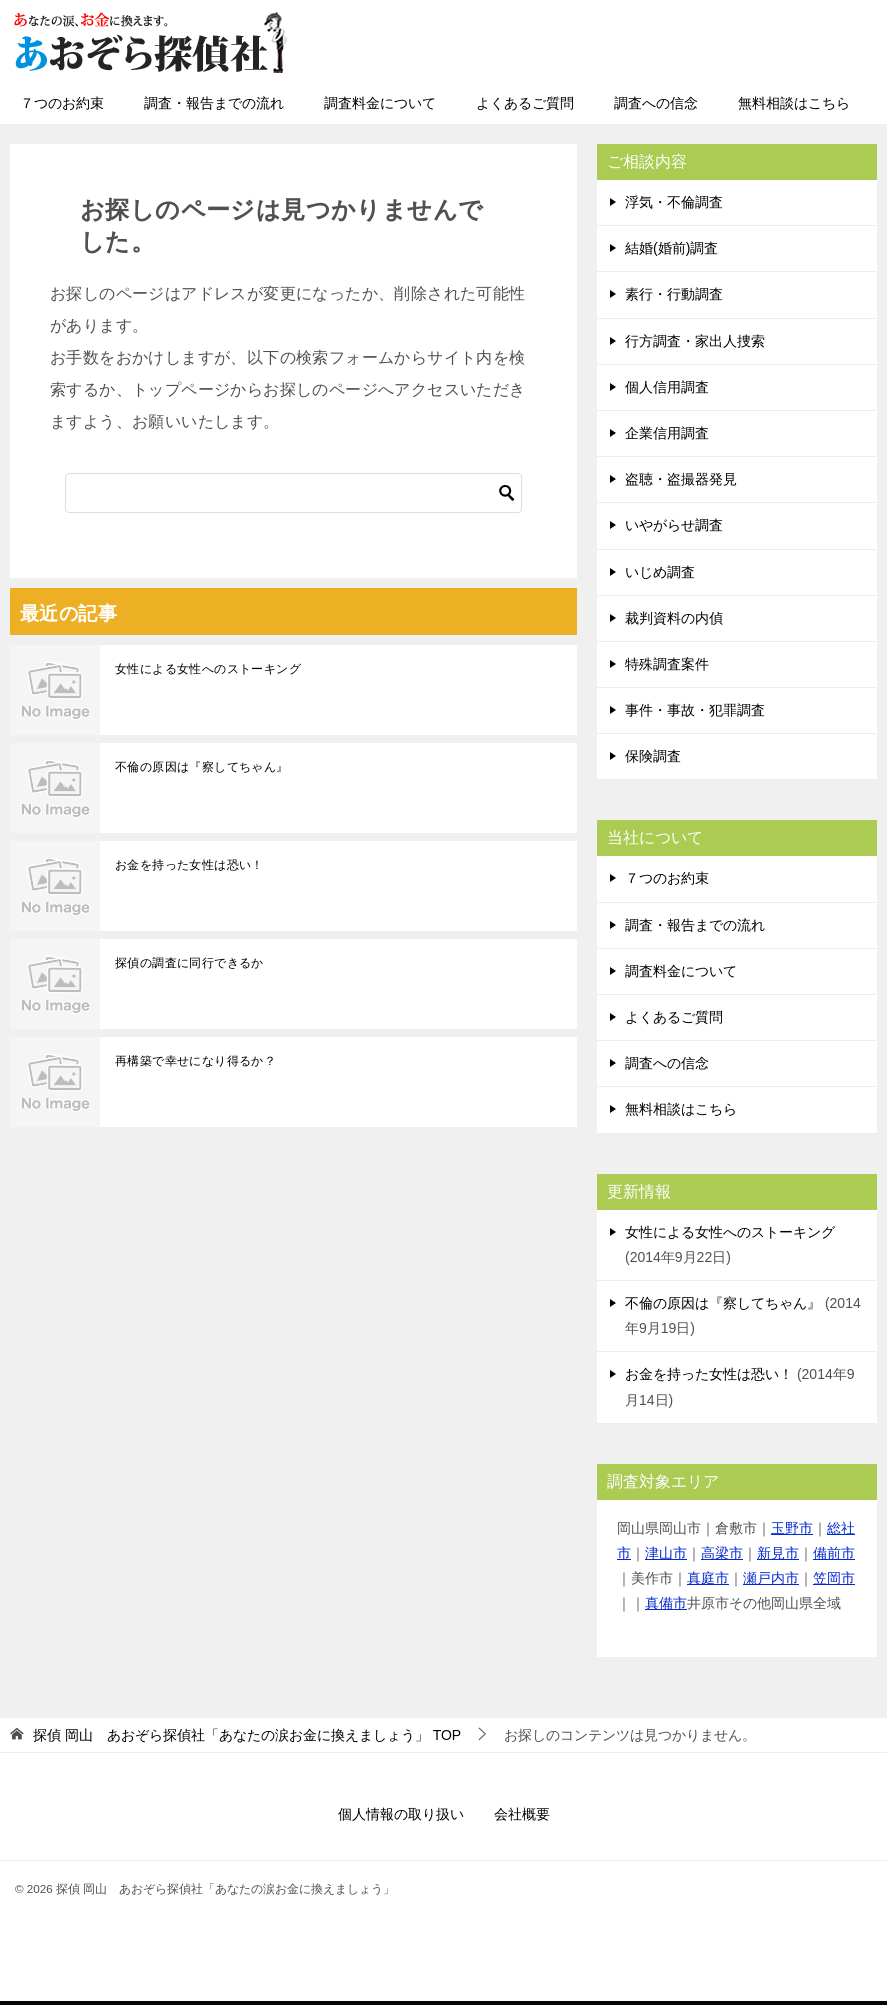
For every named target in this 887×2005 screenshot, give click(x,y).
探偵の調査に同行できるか (189, 963)
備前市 (834, 1553)
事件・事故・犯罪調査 (695, 710)
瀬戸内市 (771, 1578)
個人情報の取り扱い (401, 1814)
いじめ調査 (660, 572)
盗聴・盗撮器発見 (681, 479)
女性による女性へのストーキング (208, 669)
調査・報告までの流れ (214, 103)
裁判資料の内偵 (674, 618)
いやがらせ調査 (674, 525)
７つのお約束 (62, 103)
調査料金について (380, 103)
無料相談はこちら (794, 103)
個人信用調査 (667, 387)
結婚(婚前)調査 (671, 248)
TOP (247, 1735)
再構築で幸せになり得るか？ (195, 1061)
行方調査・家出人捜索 (695, 341)
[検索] (293, 493)
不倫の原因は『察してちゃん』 (202, 767)
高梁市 (722, 1553)
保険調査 (653, 756)
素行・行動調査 (674, 294)
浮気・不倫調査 (674, 202)
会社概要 (522, 1814)
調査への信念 (656, 103)
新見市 (778, 1553)
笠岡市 (834, 1578)
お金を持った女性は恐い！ (189, 865)
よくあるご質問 (525, 103)
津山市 (666, 1553)
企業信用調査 (667, 433)
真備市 (666, 1603)
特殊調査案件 (667, 664)
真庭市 (708, 1578)
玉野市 (792, 1528)
